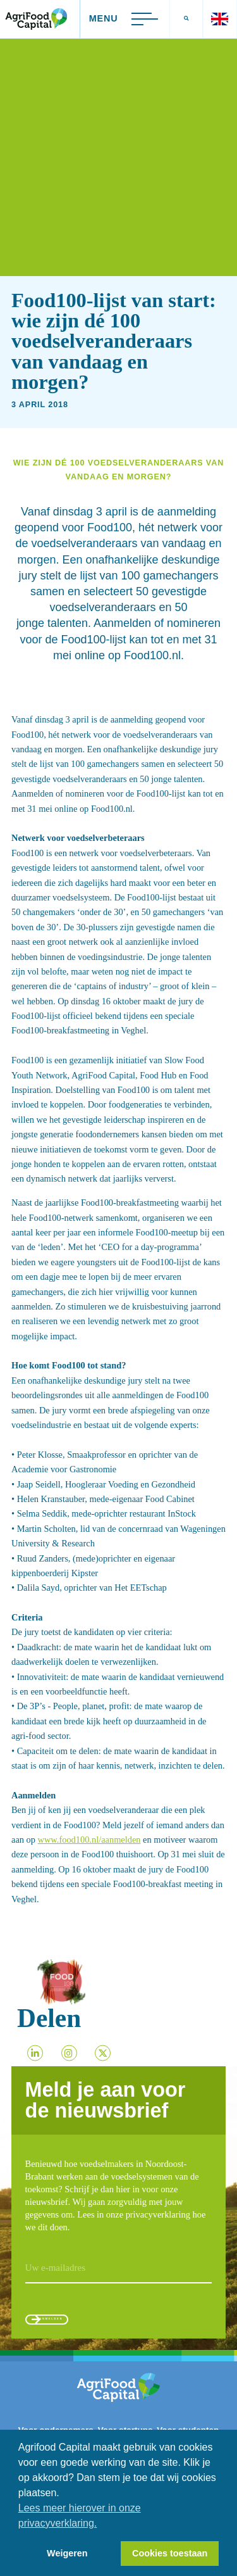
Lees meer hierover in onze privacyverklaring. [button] (79, 2516)
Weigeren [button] (67, 2553)
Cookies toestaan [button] (169, 2553)
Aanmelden (79, 2324)
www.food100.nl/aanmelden (89, 1839)
